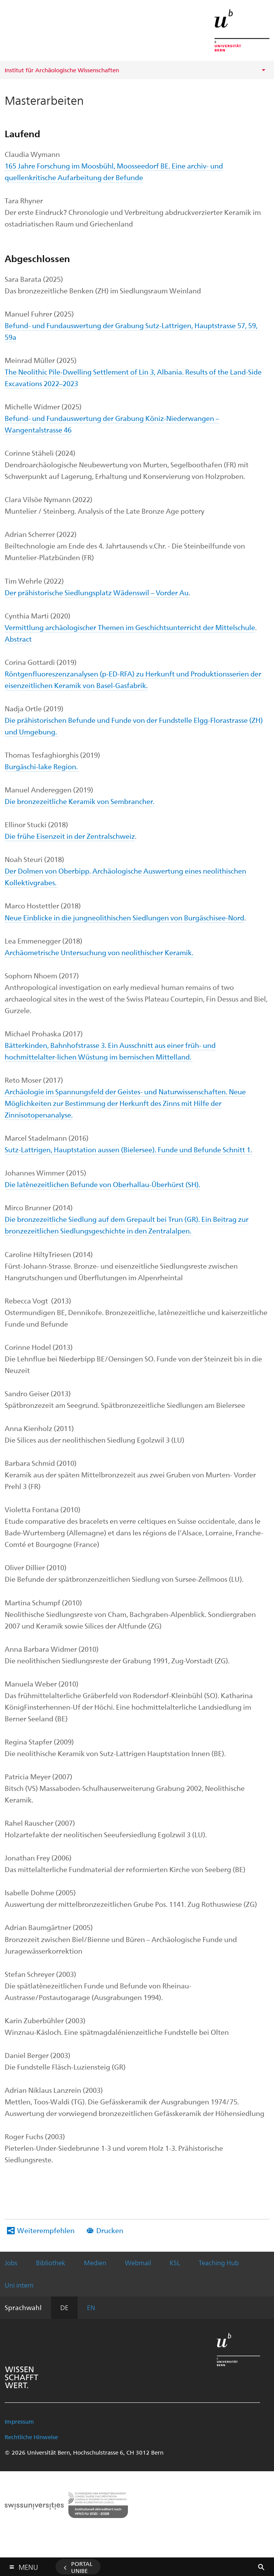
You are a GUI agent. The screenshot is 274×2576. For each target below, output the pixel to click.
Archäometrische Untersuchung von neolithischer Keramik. (99, 952)
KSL (175, 2262)
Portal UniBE (82, 2567)
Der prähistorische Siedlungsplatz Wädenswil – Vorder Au (97, 592)
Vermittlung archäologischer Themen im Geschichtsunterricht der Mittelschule (130, 627)
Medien (95, 2262)
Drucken (109, 2230)
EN (91, 2307)
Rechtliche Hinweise (31, 2437)
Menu (28, 2565)
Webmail (138, 2262)
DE (64, 2307)
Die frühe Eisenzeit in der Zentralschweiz (70, 836)
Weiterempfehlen (46, 2230)
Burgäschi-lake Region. (42, 766)
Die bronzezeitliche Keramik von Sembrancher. (79, 801)
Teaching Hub (219, 2262)
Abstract (18, 639)
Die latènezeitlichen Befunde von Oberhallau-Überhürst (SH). (102, 1184)
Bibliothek (50, 2262)
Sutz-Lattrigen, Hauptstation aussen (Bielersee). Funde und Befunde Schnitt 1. (128, 1149)
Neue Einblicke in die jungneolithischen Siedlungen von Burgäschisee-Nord (124, 917)
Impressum (19, 2421)
